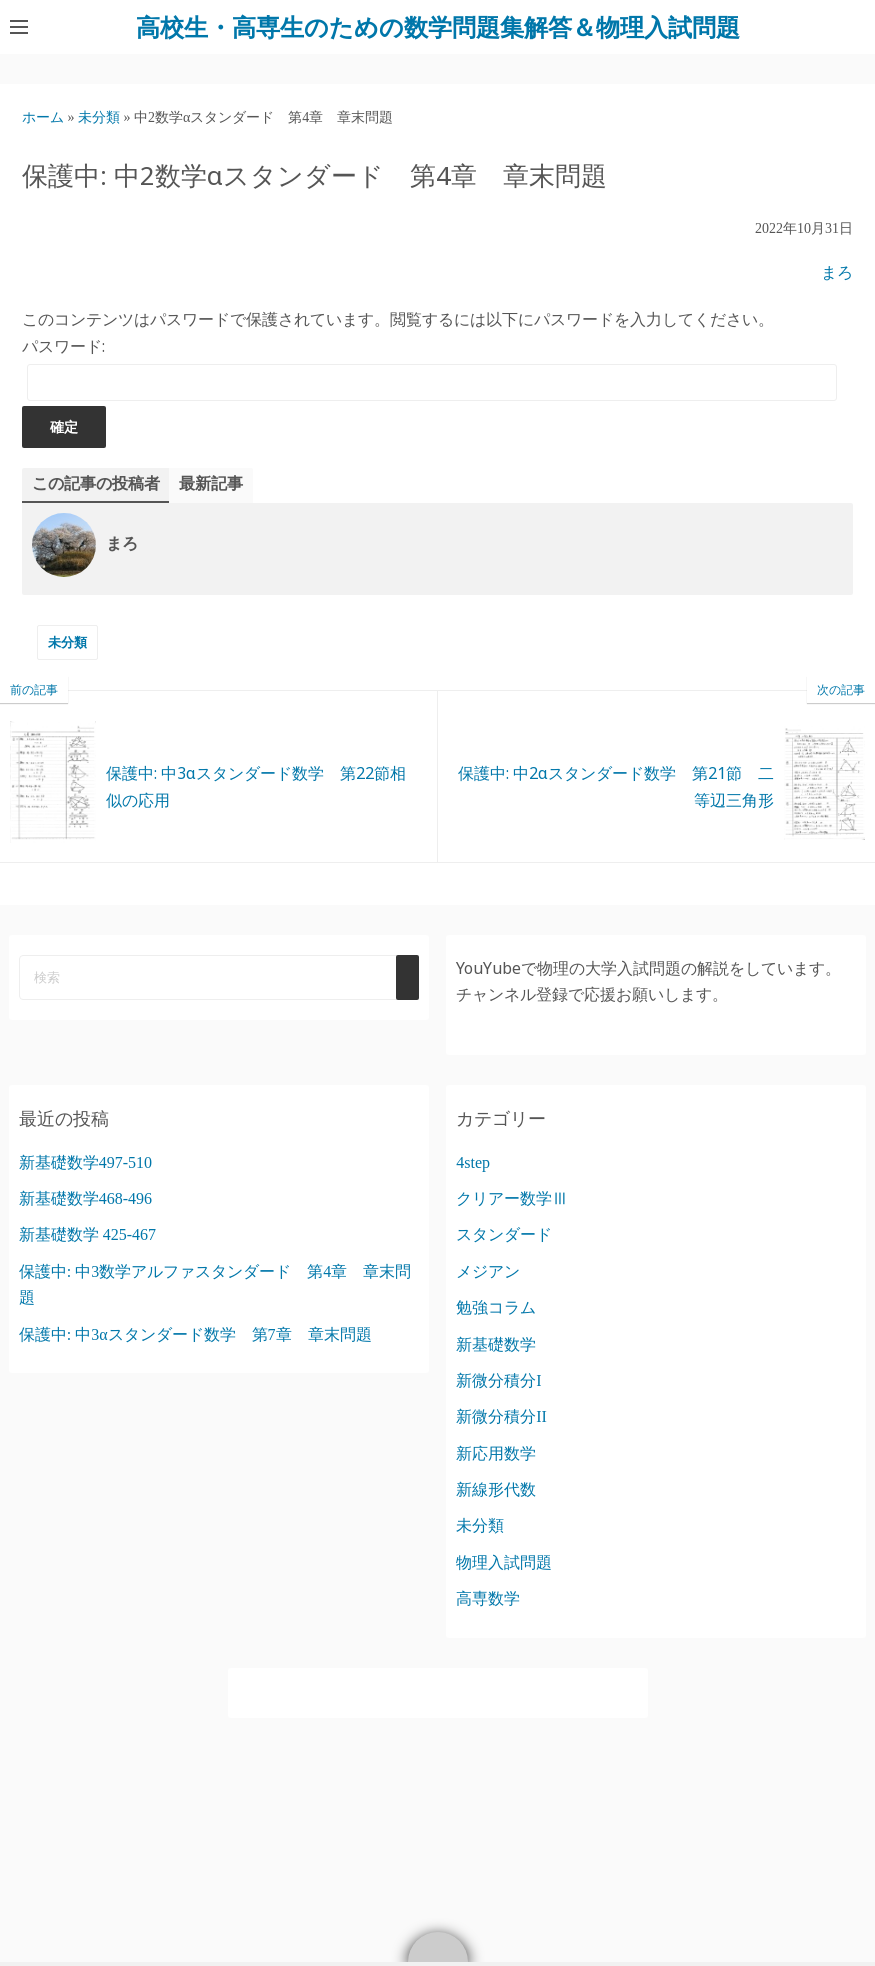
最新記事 (211, 483)
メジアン (488, 1271)
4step (473, 1162)
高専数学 (488, 1598)
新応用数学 (496, 1453)
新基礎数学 (496, 1344)
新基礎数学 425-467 (87, 1234)
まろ (837, 272)
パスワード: (429, 368)
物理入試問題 (504, 1562)
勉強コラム (496, 1307)
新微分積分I (498, 1380)
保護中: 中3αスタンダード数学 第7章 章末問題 (195, 1334)
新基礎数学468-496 (85, 1198)
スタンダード (504, 1234)
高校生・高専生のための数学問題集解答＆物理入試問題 (438, 26)
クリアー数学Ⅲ (512, 1198)
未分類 (67, 642)
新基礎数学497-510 (85, 1162)
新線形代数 (496, 1489)
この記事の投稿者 (96, 483)
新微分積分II (501, 1416)
